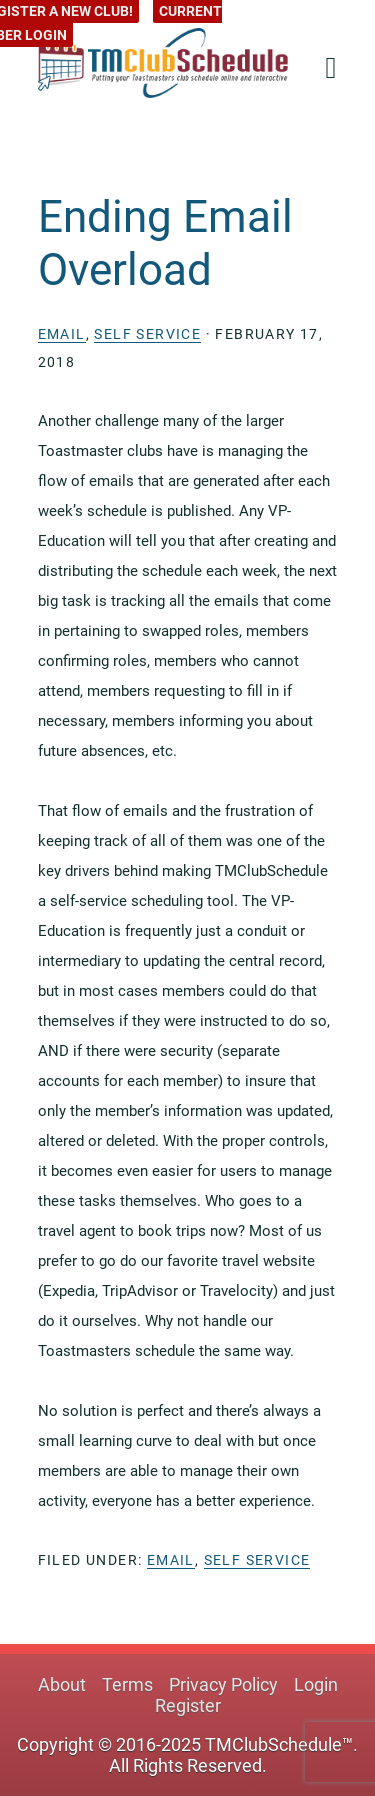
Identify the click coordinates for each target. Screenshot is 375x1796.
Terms (127, 1684)
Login (316, 1684)
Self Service (147, 334)
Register (188, 1705)
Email (62, 334)
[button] (325, 61)
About (62, 1684)
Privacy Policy (223, 1684)
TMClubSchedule (163, 63)
